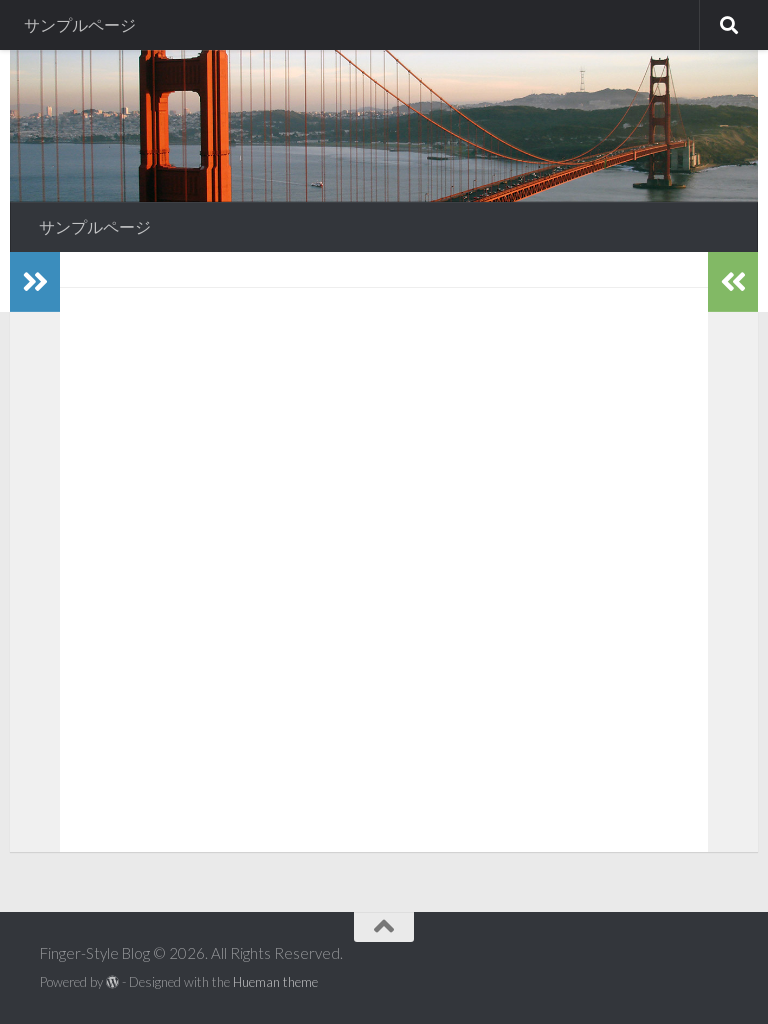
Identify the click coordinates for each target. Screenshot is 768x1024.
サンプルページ (80, 24)
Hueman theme (275, 982)
